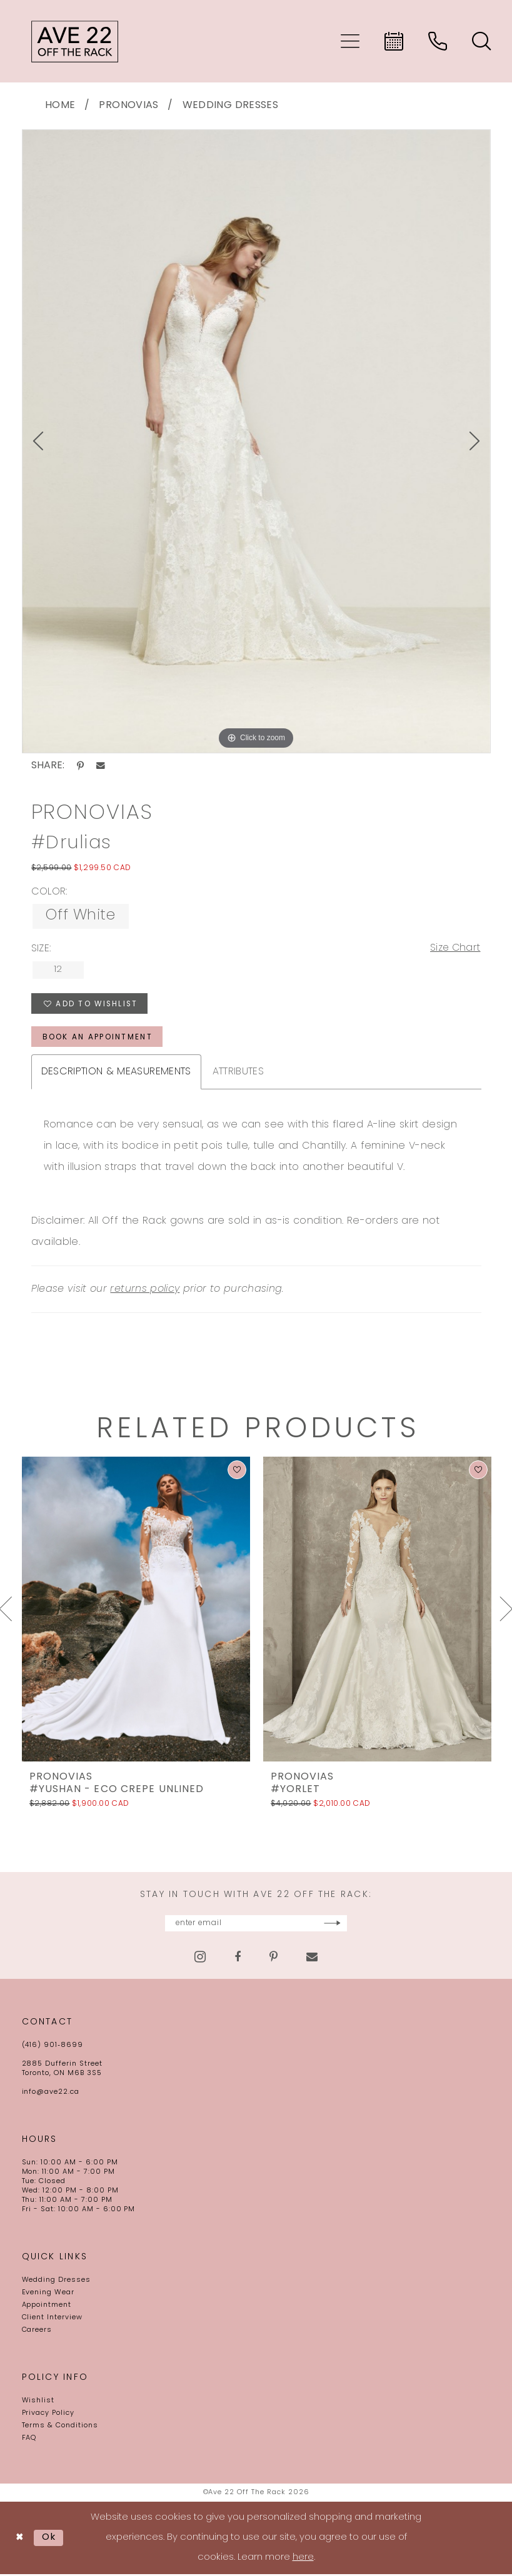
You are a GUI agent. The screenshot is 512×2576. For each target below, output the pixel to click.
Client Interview (52, 2319)
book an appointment (98, 1039)
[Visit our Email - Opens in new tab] (312, 1958)
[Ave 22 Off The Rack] (75, 41)
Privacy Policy (48, 2415)
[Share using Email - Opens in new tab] (100, 765)
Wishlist (38, 2402)
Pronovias (128, 106)
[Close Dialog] (20, 2540)
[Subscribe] (366, 1924)
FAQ (29, 2440)
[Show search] (481, 41)
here (303, 2559)
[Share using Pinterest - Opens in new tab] (80, 766)
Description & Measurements (116, 1073)
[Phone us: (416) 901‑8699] (437, 41)
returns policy (144, 1290)
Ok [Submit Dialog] (50, 2539)
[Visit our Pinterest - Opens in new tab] (273, 1958)
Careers (37, 2332)
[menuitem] (350, 41)
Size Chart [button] (454, 949)
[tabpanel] (256, 441)
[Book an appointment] (394, 41)
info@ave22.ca (50, 2094)
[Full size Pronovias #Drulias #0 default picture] (256, 441)
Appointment (47, 2307)
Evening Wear (48, 2294)
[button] (350, 41)
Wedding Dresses (230, 106)
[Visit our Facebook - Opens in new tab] (237, 1958)
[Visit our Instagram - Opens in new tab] (200, 1958)
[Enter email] (256, 1924)
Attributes (238, 1073)
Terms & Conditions (60, 2427)
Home (60, 106)
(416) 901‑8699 (52, 2047)
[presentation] (136, 1610)
